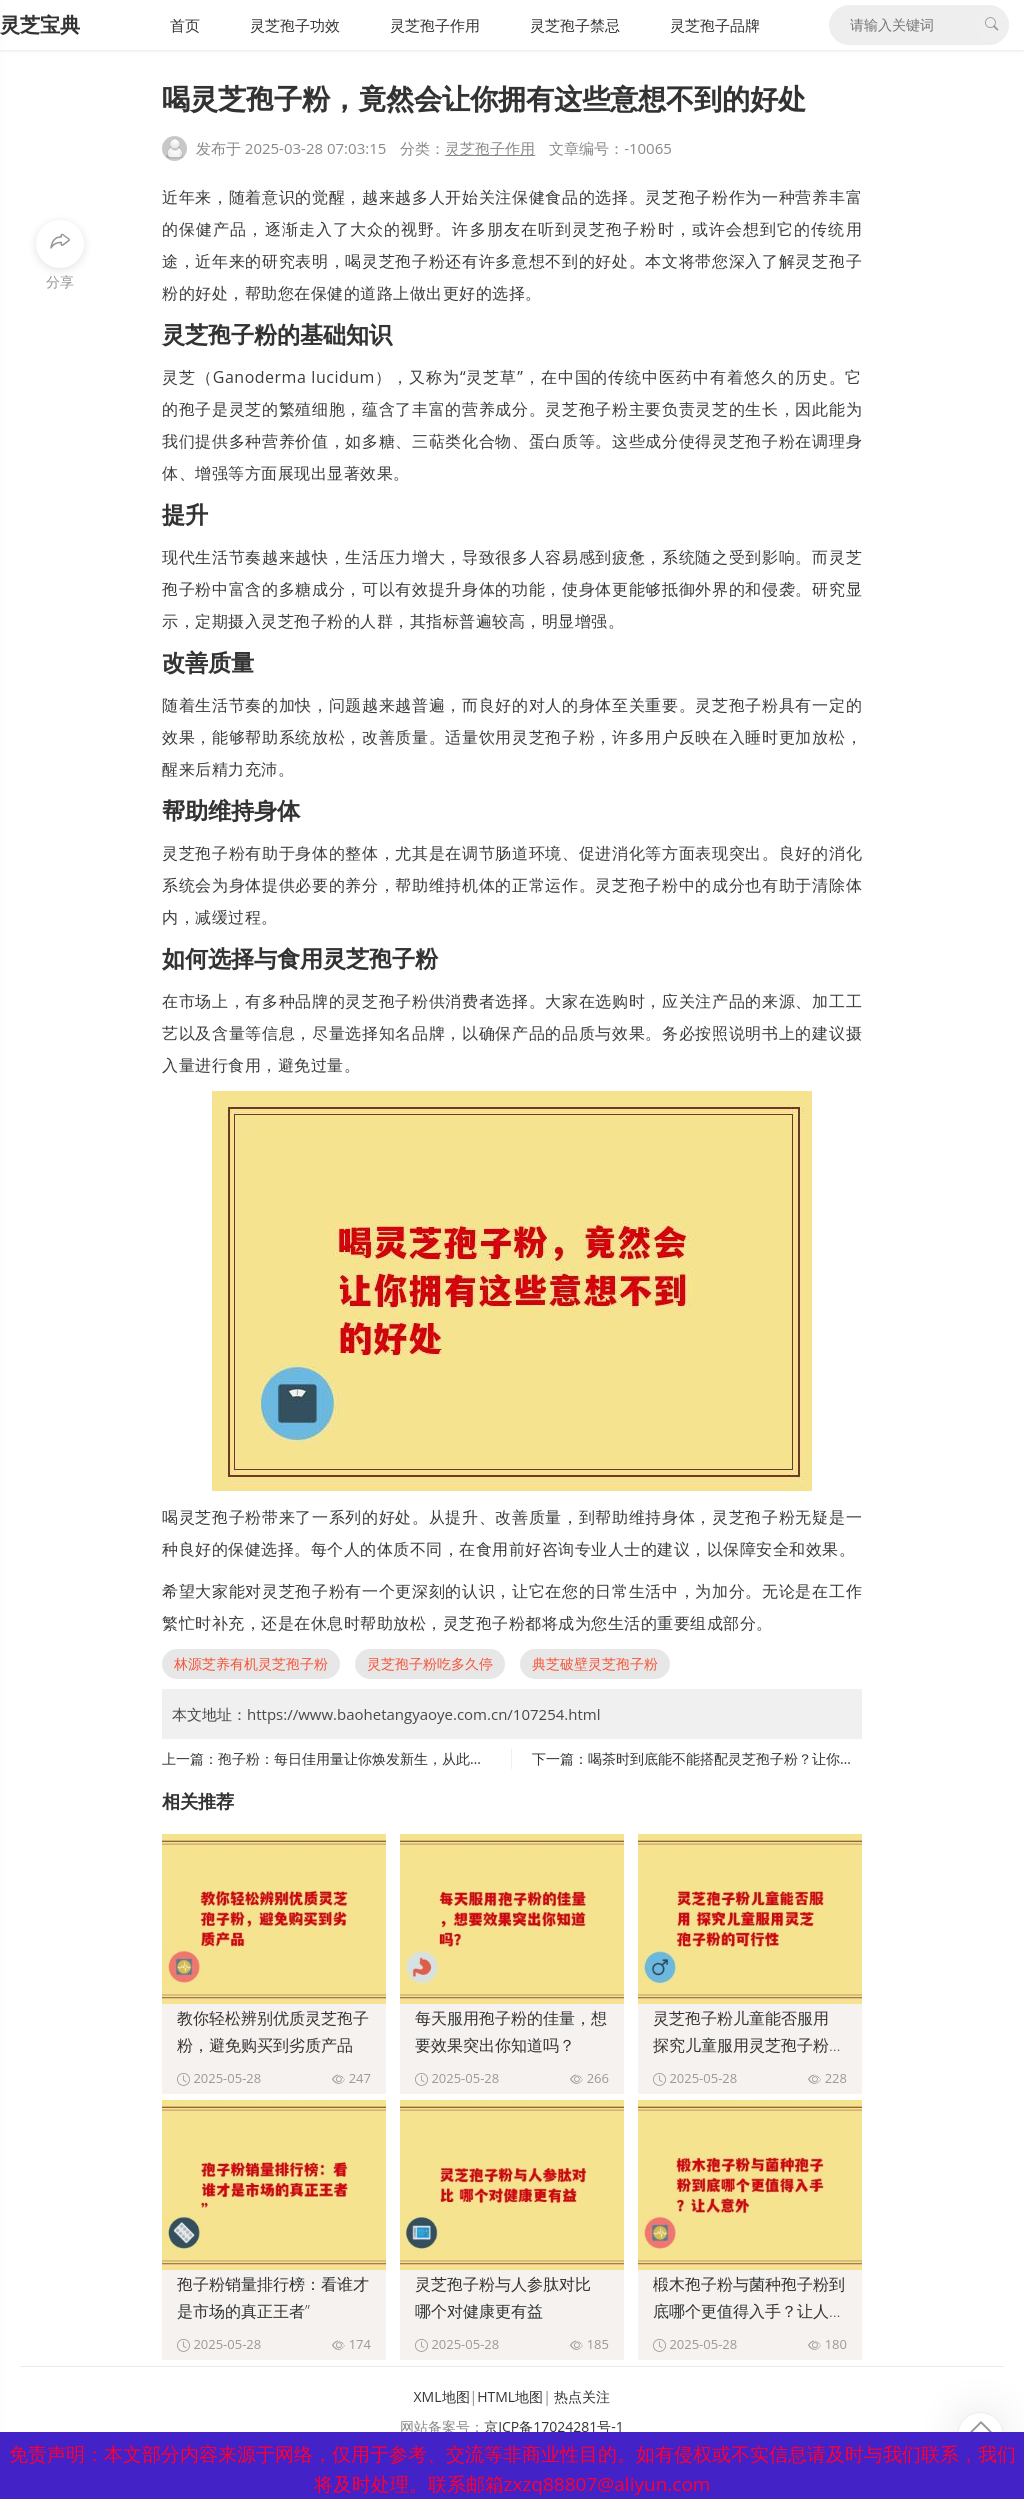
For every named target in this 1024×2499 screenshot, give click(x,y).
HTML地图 (510, 2396)
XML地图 (442, 2396)
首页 (185, 25)
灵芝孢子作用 (435, 25)
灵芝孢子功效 (295, 25)
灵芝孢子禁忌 (575, 25)
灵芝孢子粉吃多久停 (430, 1663)
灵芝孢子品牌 (715, 25)
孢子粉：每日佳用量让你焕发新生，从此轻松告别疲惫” (388, 1758)
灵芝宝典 (40, 24)
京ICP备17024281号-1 (554, 2426)
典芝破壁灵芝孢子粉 (595, 1663)
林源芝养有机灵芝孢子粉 (251, 1663)
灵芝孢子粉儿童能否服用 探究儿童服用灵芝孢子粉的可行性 (749, 2045)
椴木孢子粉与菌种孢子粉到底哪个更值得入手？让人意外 (749, 2311)
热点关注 (582, 2396)
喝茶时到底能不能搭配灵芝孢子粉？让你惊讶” (730, 1758)
